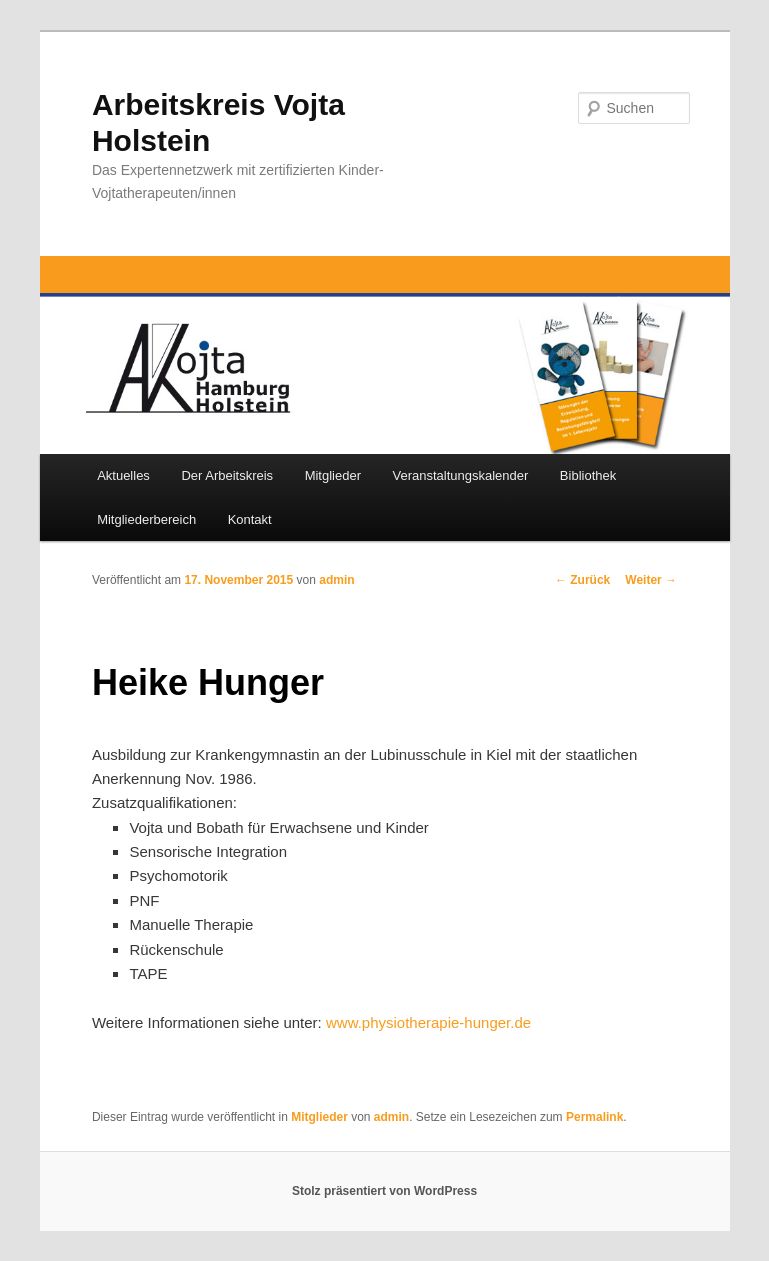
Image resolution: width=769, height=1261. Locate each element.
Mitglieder (333, 475)
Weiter (651, 580)
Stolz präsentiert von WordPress (384, 1191)
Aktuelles (123, 475)
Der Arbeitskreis (227, 475)
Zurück (582, 580)
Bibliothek (588, 475)
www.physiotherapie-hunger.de (428, 1022)
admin (336, 580)
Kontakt (250, 519)
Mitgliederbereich (146, 519)
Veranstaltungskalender (460, 475)
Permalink (594, 1117)
